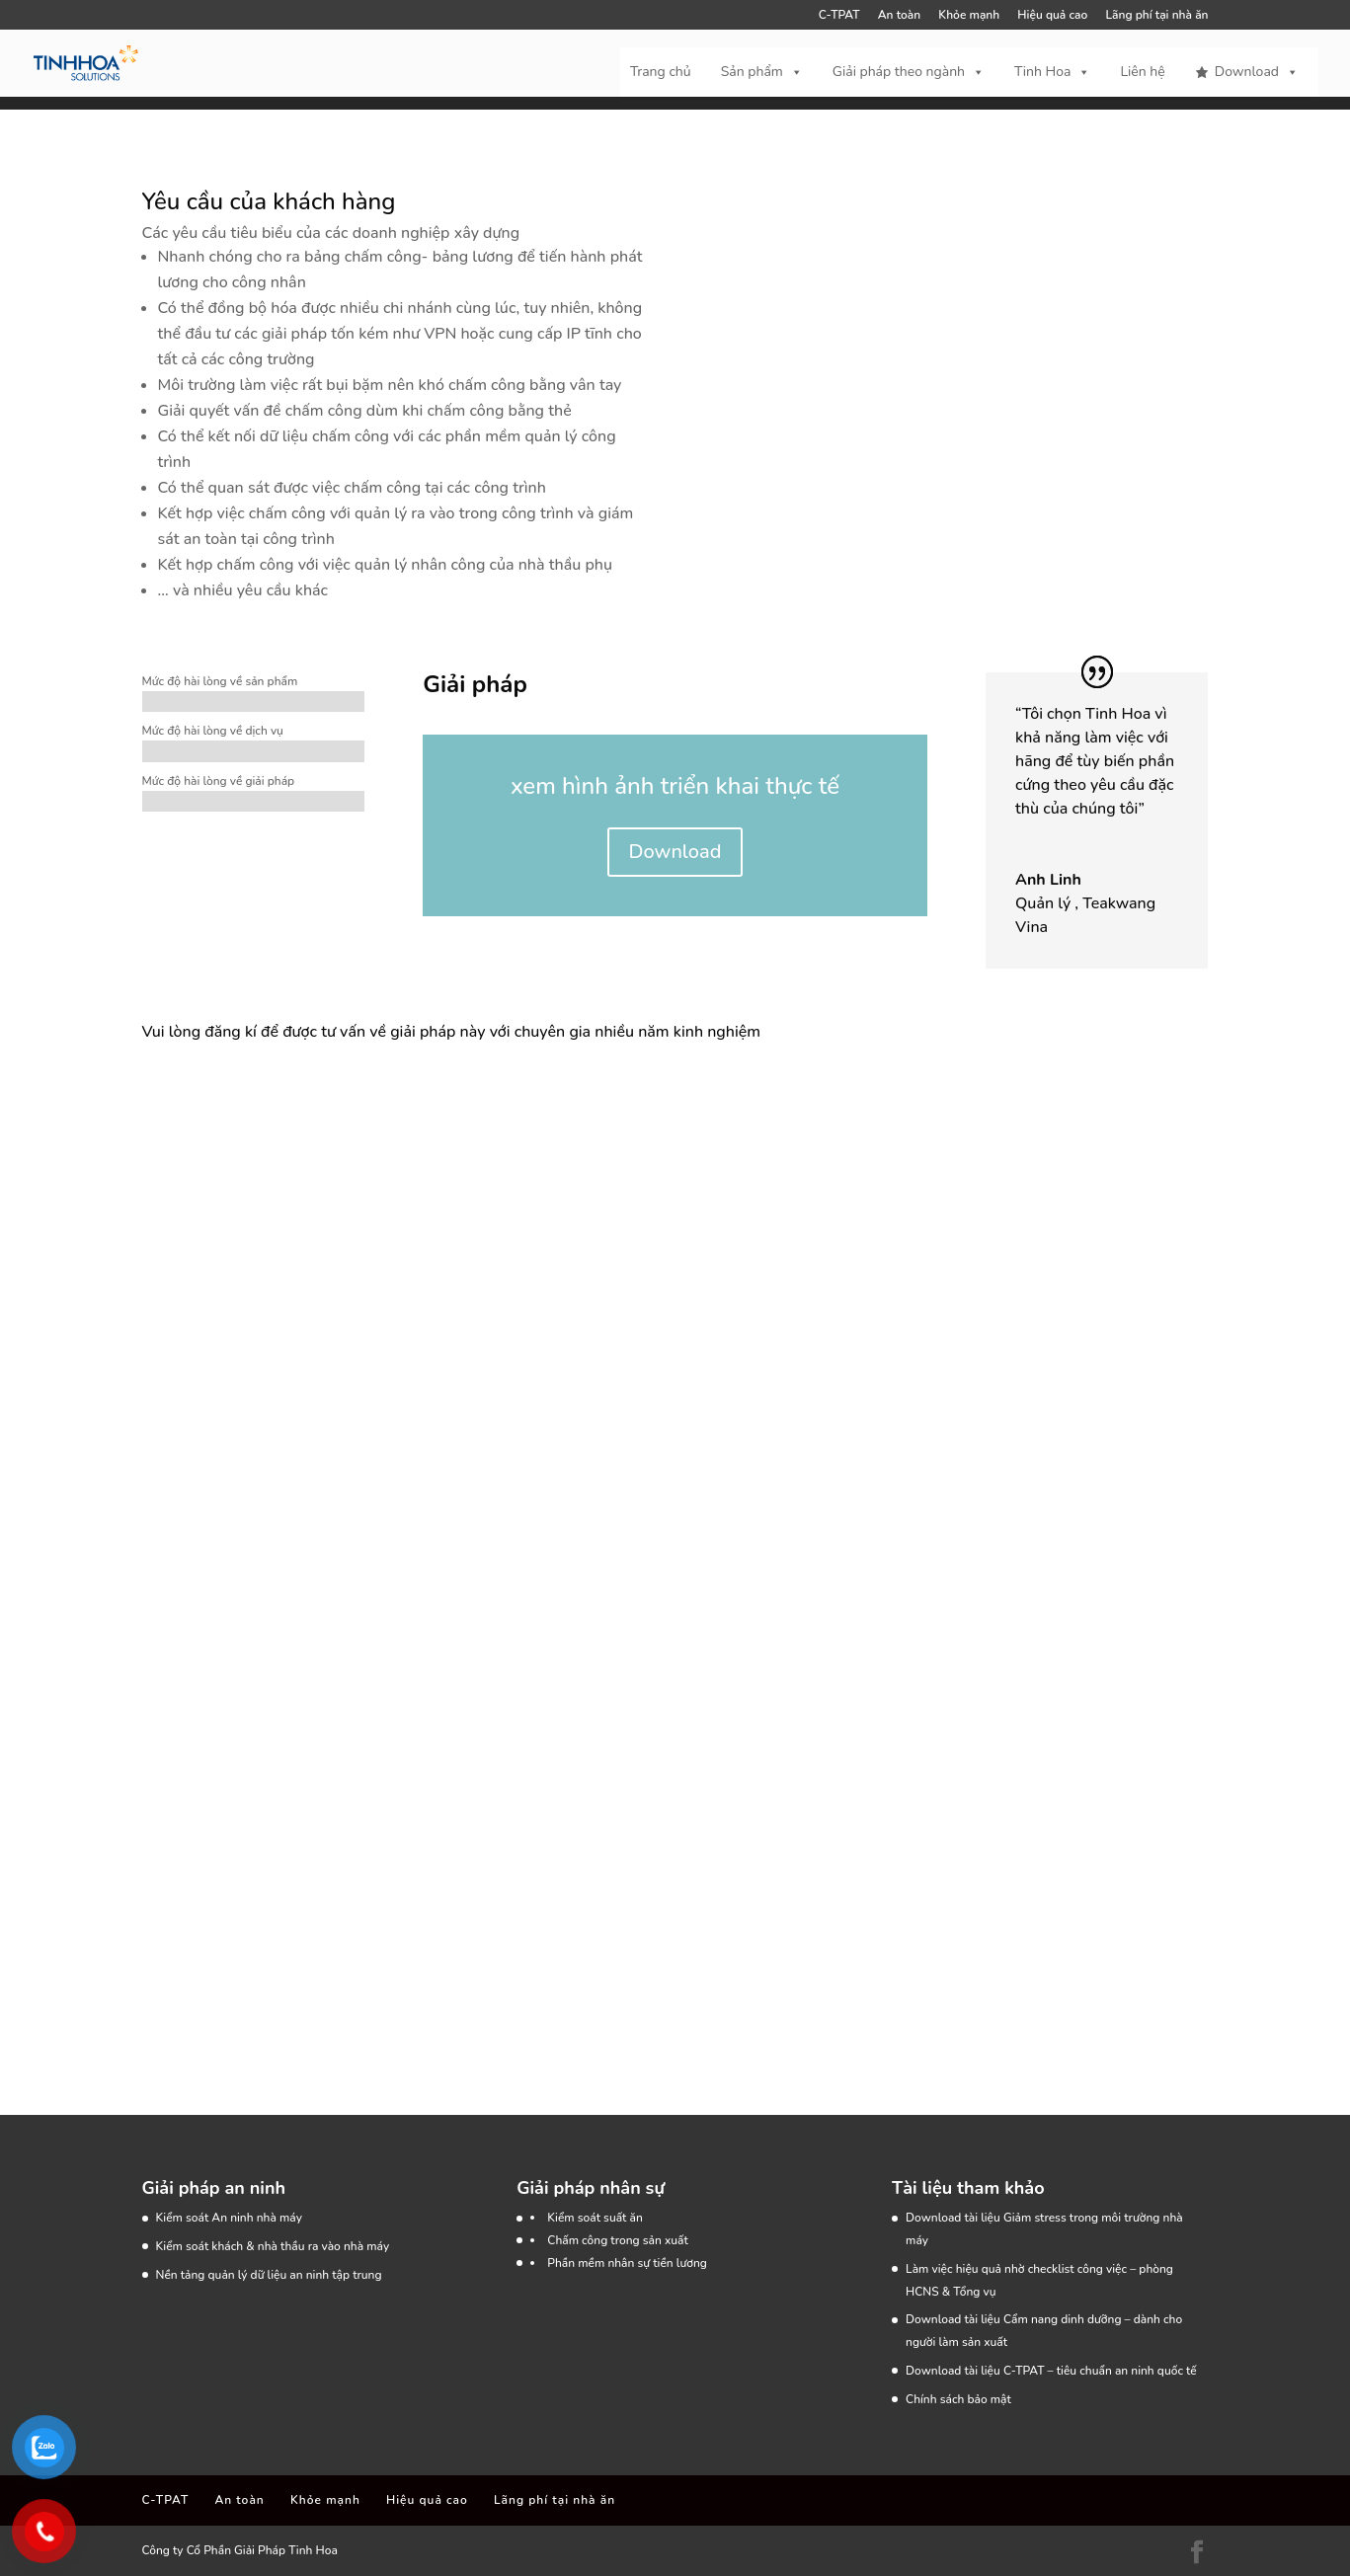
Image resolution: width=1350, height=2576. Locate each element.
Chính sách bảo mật (958, 2399)
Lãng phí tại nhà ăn (1156, 16)
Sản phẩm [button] (762, 72)
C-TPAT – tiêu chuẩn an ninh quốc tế (1100, 2371)
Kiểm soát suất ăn (595, 2217)
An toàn (899, 16)
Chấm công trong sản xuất (617, 2240)
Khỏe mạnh (968, 16)
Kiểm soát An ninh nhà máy (229, 2217)
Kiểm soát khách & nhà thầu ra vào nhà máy (273, 2246)
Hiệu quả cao (1052, 16)
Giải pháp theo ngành (909, 72)
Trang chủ (660, 71)
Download (1257, 72)
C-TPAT (839, 16)
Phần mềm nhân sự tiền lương (627, 2263)
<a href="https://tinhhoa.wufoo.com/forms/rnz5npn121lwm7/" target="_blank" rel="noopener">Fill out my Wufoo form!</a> (488, 1536)
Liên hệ (1142, 71)
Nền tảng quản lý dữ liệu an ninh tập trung (269, 2275)
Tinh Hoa (1052, 72)
